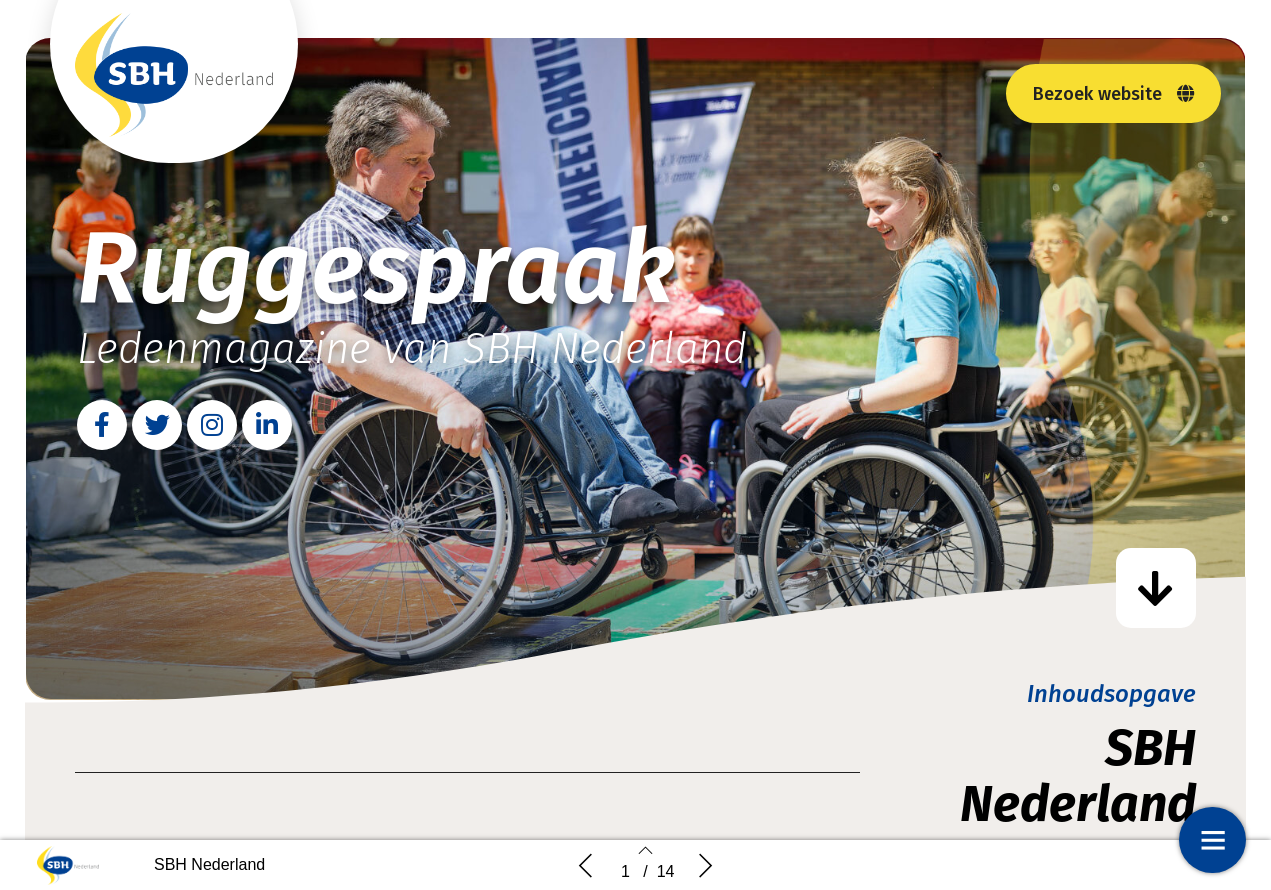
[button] (1113, 93)
